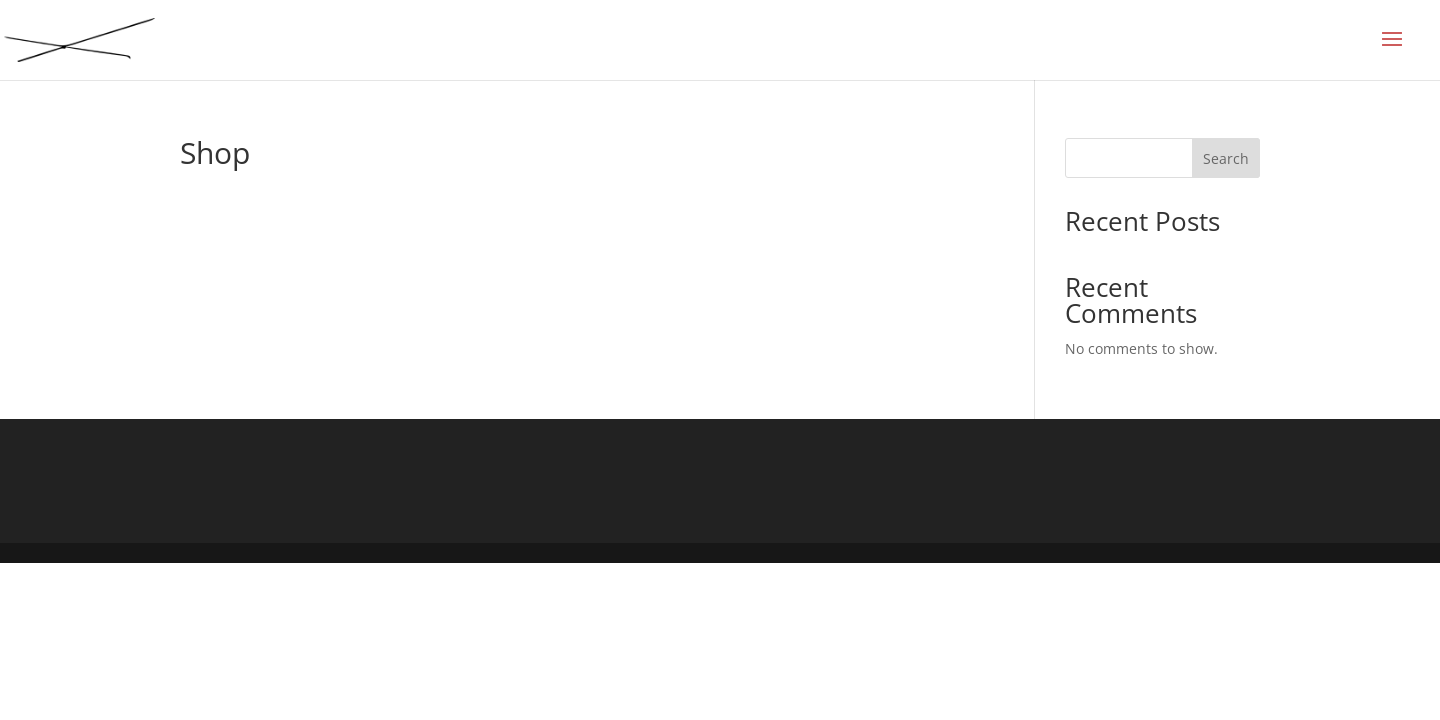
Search (1226, 158)
